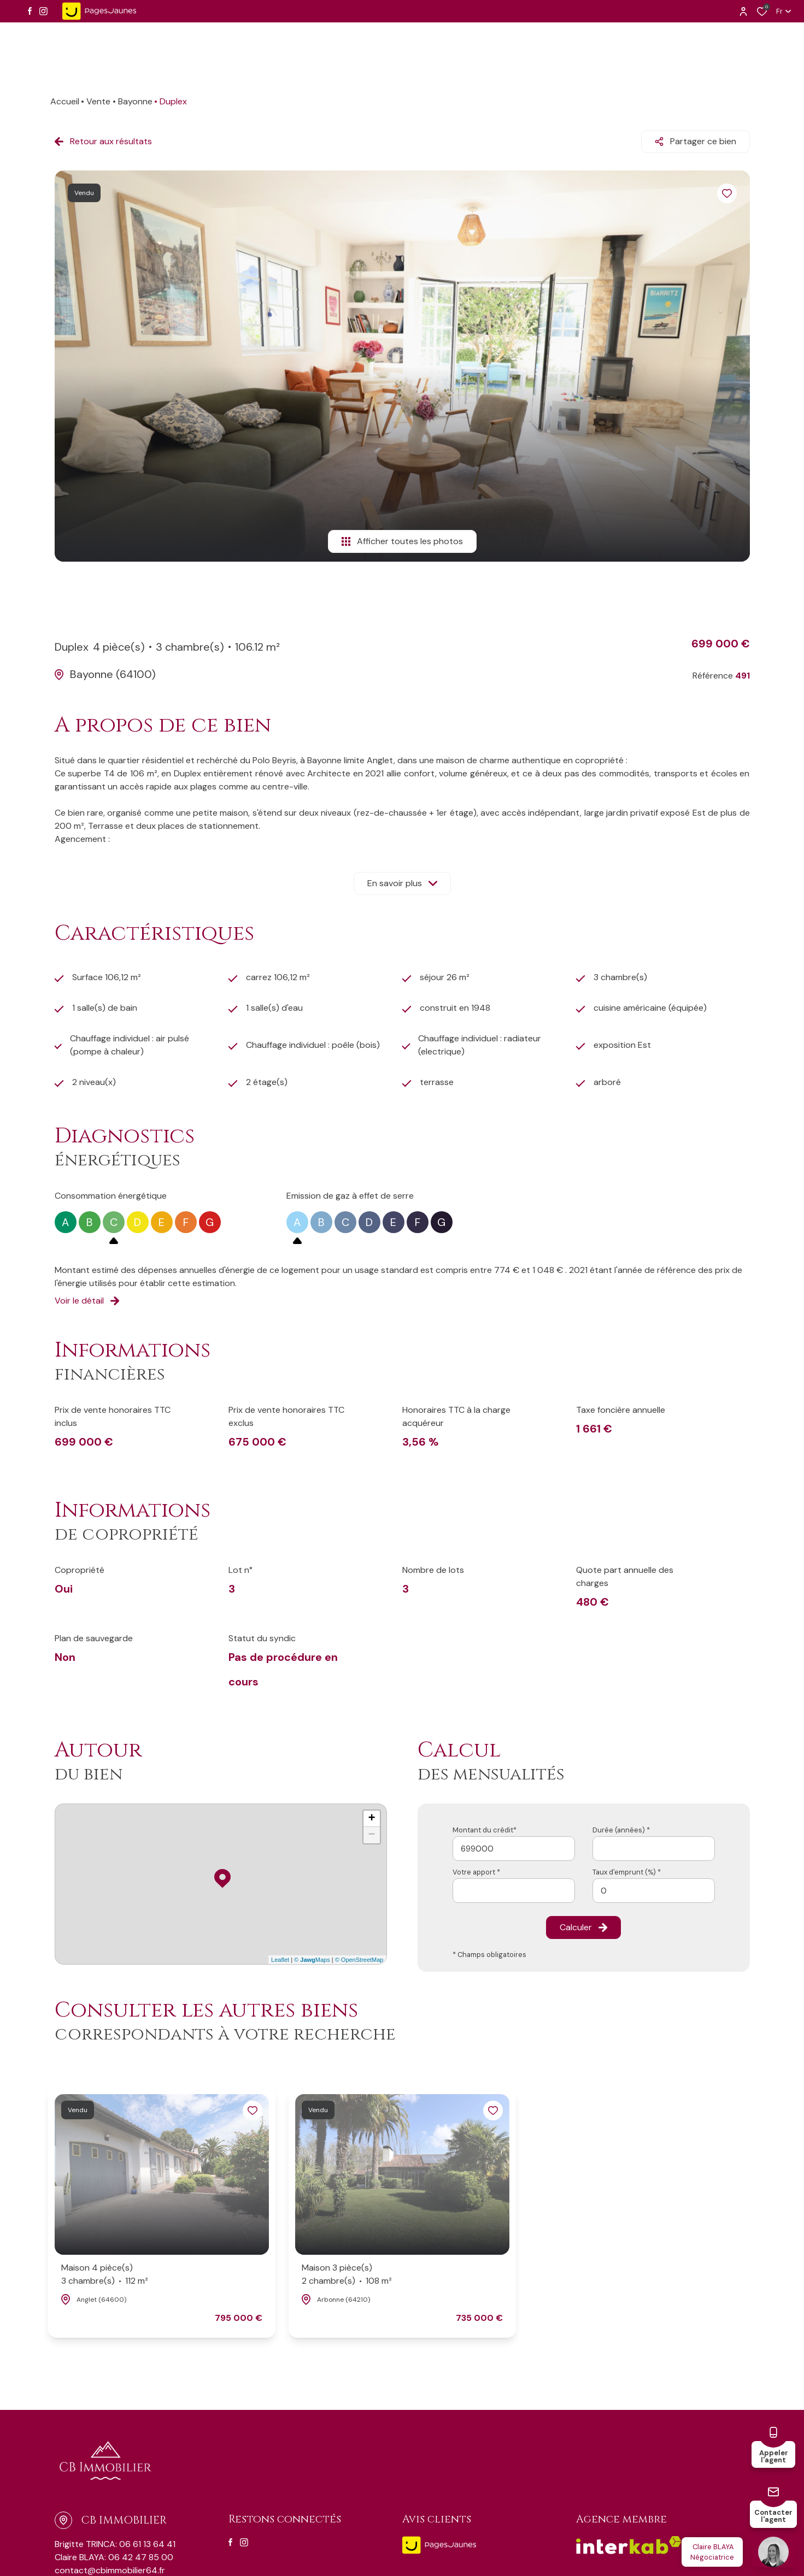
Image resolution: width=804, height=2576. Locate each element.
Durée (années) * (621, 1830)
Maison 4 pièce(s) (104, 2275)
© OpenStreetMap (359, 1959)
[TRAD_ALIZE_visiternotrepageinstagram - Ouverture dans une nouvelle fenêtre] (43, 11)
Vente (98, 101)
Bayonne (135, 101)
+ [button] (371, 1819)
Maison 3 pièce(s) (347, 2275)
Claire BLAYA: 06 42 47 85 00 (114, 2557)
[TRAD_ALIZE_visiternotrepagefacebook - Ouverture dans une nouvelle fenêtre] (30, 11)
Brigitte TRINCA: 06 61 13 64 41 (115, 2544)
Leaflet (280, 1959)
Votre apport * (476, 1872)
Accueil (64, 101)
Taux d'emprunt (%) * (626, 1872)
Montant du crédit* (485, 1830)
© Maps (312, 1959)
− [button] (371, 1835)
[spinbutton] (653, 1890)
